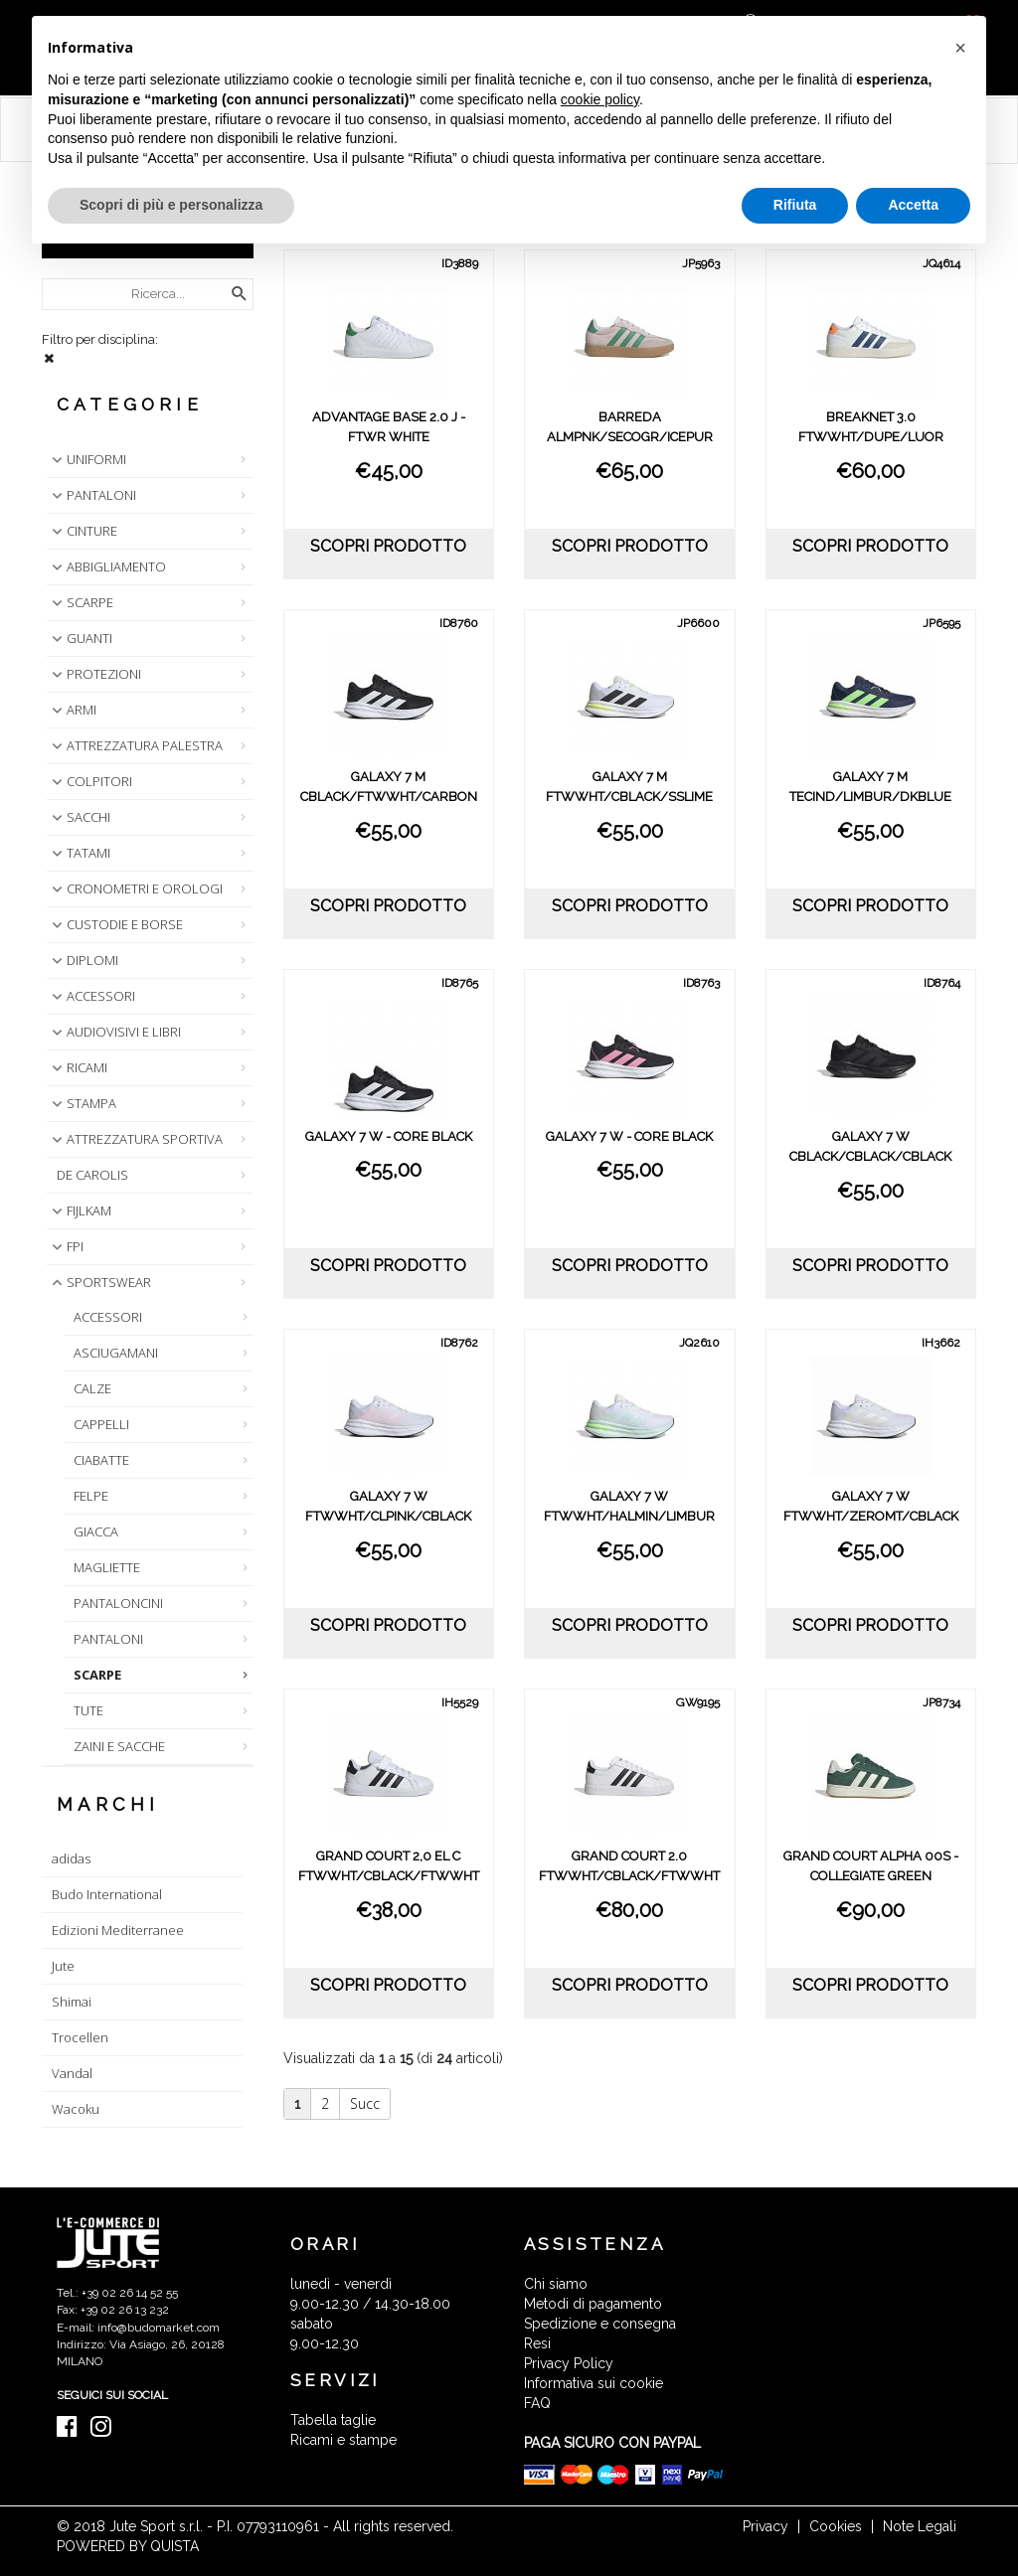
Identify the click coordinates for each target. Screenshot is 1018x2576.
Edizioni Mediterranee (118, 1930)
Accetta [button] (913, 205)
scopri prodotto (388, 546)
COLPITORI (90, 781)
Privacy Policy (568, 2363)
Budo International (107, 1894)
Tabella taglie (333, 2420)
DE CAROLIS (92, 1175)
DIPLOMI (83, 960)
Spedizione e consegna (600, 2324)
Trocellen (80, 2037)
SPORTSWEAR (99, 1282)
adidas (71, 1858)
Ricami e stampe (343, 2440)
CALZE (92, 1388)
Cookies (835, 2526)
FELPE (91, 1496)
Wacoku (75, 2109)
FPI (66, 1246)
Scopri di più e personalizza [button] (171, 205)
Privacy (765, 2526)
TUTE (88, 1710)
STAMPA (82, 1103)
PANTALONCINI (118, 1603)
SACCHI (79, 817)
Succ (365, 2103)
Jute (63, 1966)
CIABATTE (101, 1460)
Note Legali (919, 2526)
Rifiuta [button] (795, 205)
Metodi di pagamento (593, 2304)
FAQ (537, 2403)
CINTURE (82, 531)
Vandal (72, 2073)
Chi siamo (556, 2284)
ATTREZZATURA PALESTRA (135, 745)
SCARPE (80, 602)
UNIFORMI (87, 459)
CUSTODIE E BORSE (115, 924)
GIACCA (96, 1531)
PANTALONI (92, 495)
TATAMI (79, 853)
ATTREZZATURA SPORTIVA (135, 1139)
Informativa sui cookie (593, 2383)
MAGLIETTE (107, 1567)
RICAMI (77, 1067)
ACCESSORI (91, 996)
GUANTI (80, 638)
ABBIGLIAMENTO (107, 566)
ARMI (72, 710)
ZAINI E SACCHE (119, 1746)
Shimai (71, 2002)
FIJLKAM (79, 1210)
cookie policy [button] (600, 99)
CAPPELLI (101, 1424)
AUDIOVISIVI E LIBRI (114, 1032)
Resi (537, 2343)
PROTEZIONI (94, 674)
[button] (960, 48)
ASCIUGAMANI (116, 1353)
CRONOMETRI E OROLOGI (135, 888)
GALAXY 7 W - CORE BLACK (388, 1136)
